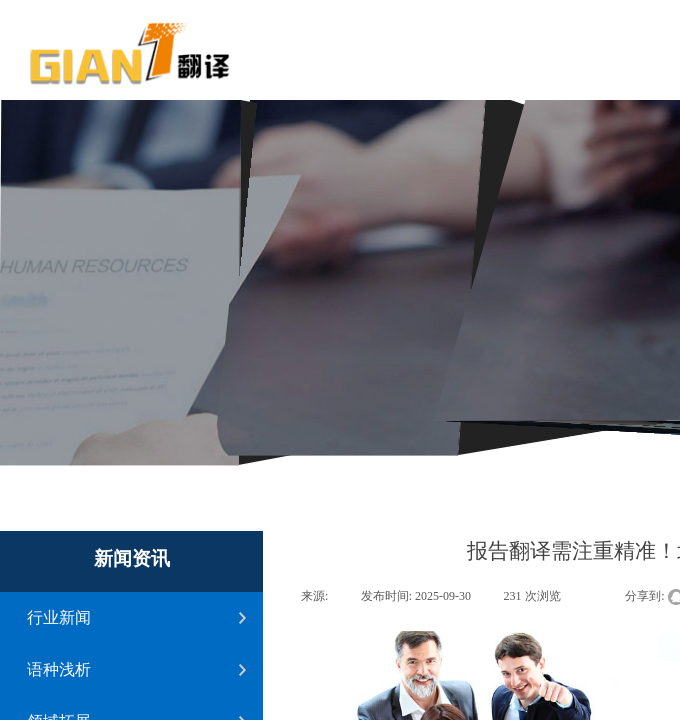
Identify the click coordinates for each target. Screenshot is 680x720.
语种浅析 (59, 669)
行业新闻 (59, 617)
